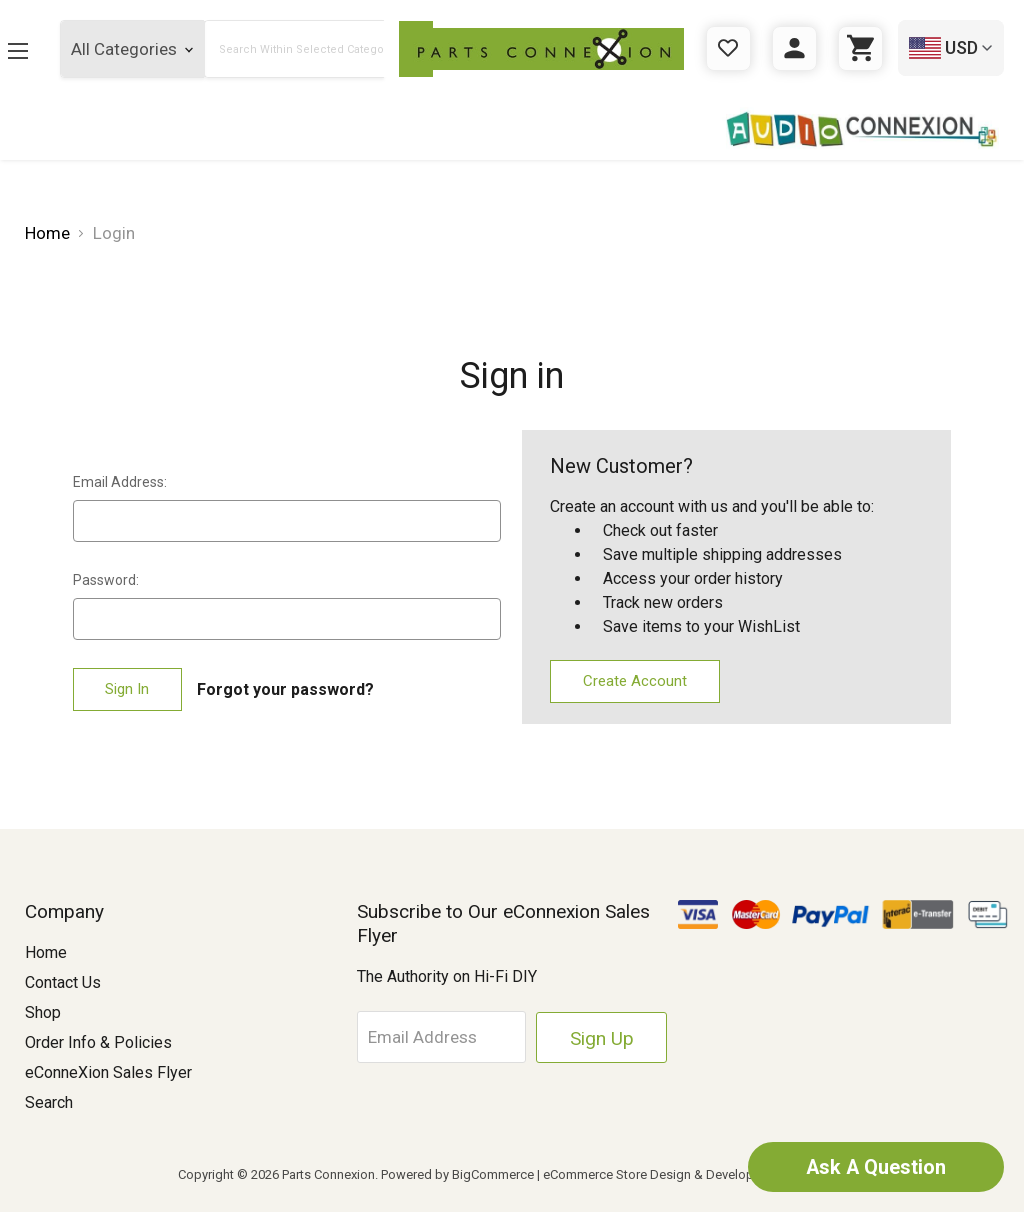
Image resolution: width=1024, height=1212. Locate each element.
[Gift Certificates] (728, 48)
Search (49, 1102)
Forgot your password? (285, 689)
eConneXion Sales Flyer (108, 1072)
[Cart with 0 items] (860, 48)
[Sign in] (794, 48)
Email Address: (120, 482)
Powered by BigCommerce (457, 1174)
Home (46, 952)
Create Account (635, 681)
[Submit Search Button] (380, 49)
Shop (43, 1012)
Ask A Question (874, 1167)
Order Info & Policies (98, 1042)
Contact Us (63, 982)
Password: (106, 580)
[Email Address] (448, 1037)
